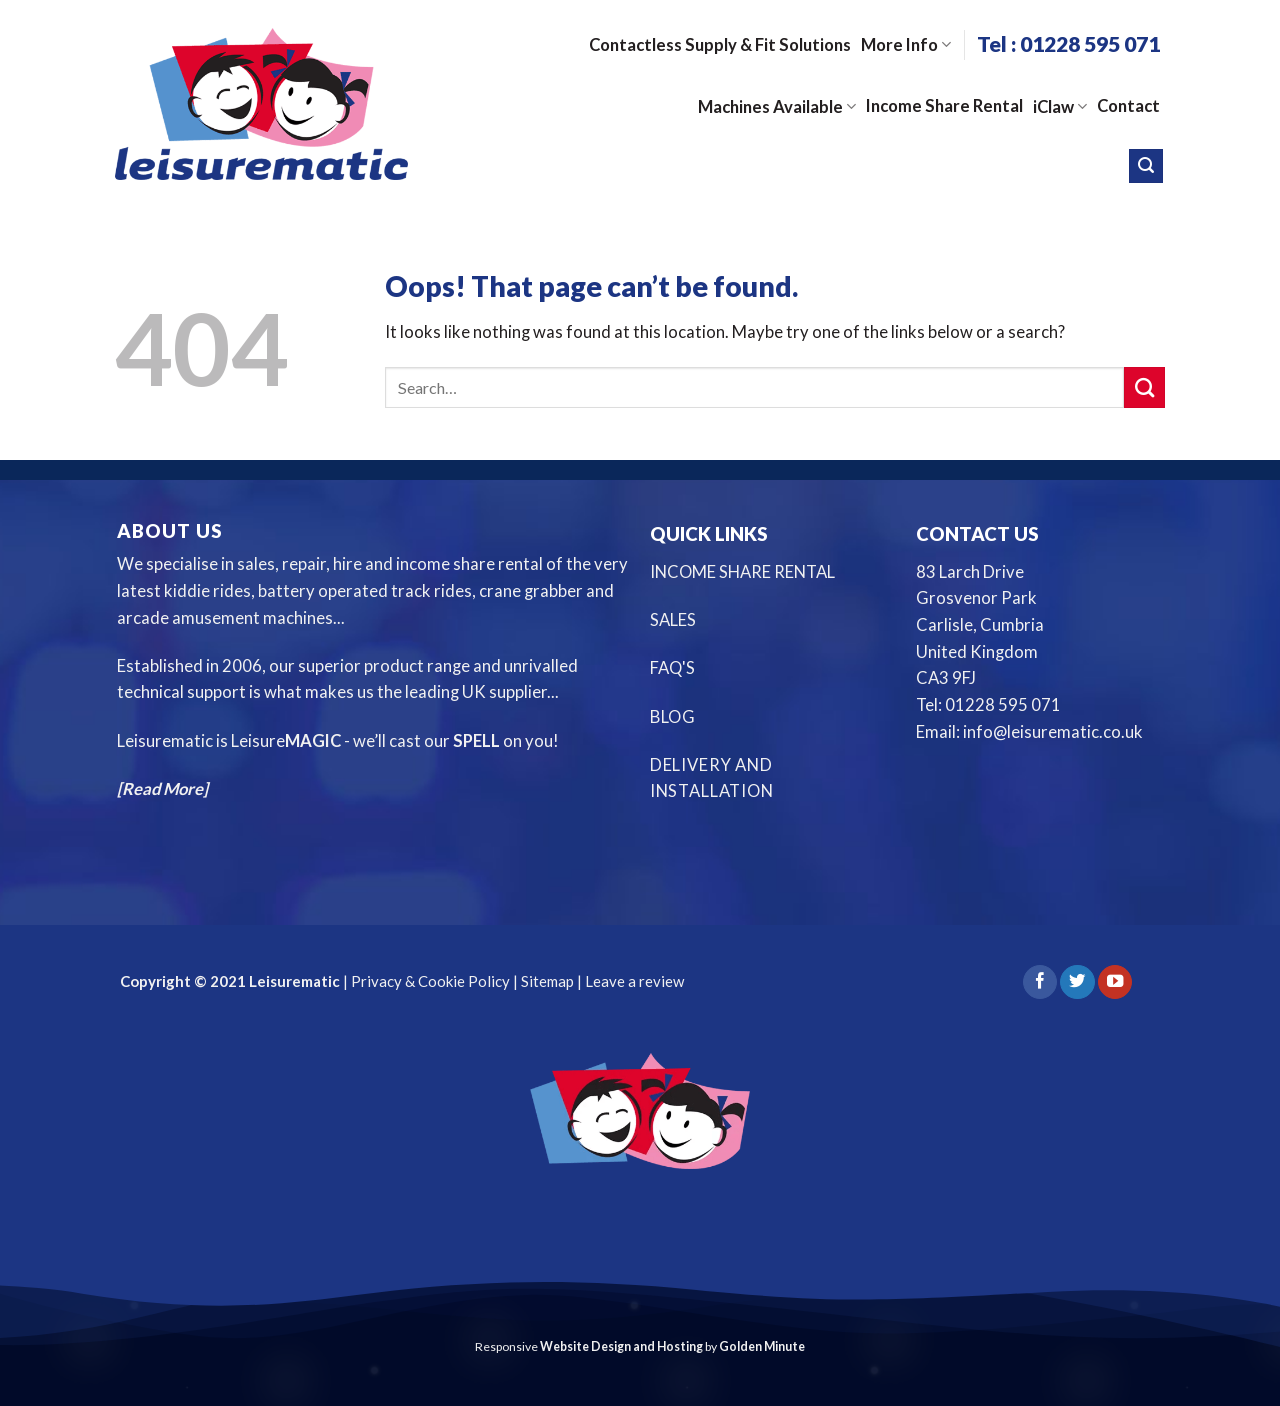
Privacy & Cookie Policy (429, 981)
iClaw (1060, 107)
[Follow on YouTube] (1115, 982)
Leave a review (634, 981)
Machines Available (777, 107)
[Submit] (1144, 387)
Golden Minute (762, 1346)
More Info (906, 45)
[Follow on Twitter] (1077, 982)
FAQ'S (672, 668)
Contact (1128, 106)
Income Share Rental (944, 106)
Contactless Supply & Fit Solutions (720, 45)
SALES (673, 620)
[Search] (1146, 166)
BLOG (673, 717)
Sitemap (547, 981)
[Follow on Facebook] (1040, 982)
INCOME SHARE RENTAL (742, 572)
